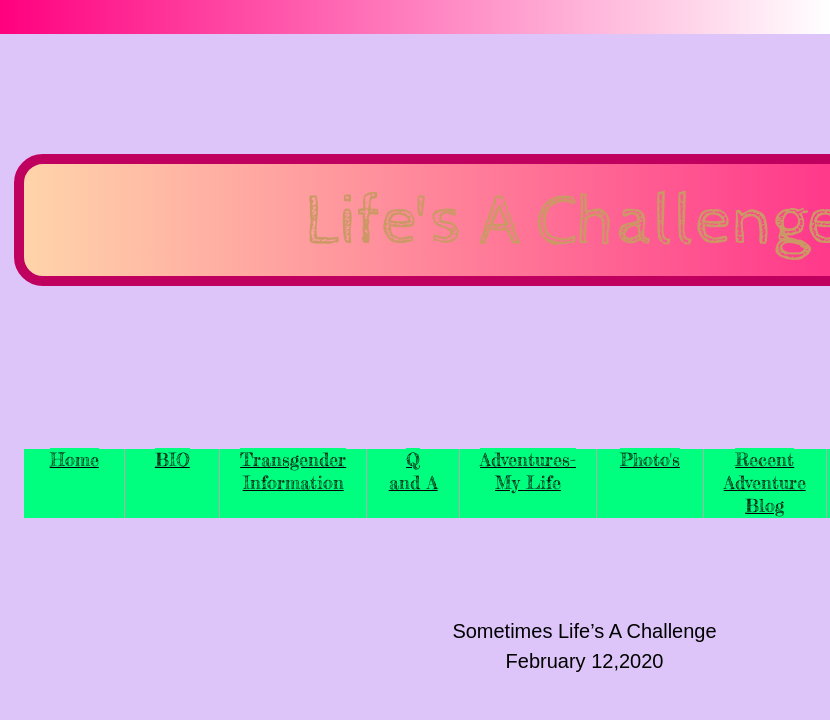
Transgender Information (293, 470)
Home (74, 459)
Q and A (413, 470)
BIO (172, 459)
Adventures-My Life (528, 470)
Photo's (650, 459)
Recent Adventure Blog (765, 482)
